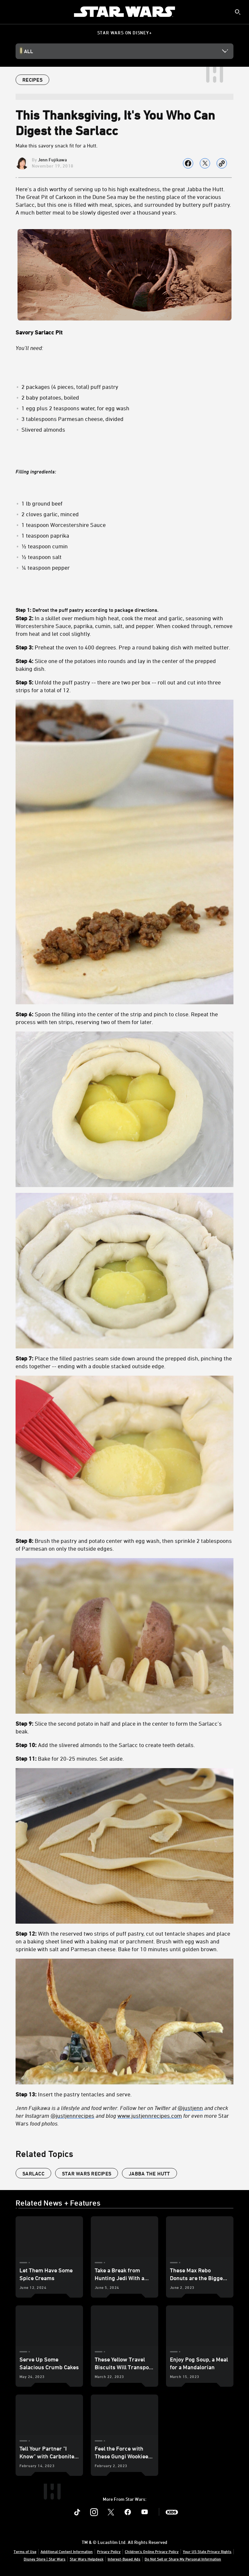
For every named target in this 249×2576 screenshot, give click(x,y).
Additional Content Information (67, 2551)
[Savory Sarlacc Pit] (124, 332)
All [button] (28, 51)
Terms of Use (25, 2551)
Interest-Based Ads (124, 2559)
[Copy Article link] (222, 163)
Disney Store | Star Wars (44, 2559)
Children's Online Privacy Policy (152, 2551)
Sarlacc (33, 2173)
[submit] (238, 12)
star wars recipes (86, 2173)
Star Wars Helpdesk (86, 2559)
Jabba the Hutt (149, 2173)
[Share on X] (205, 163)
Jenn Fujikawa (52, 159)
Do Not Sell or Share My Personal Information (183, 2559)
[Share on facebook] (188, 163)
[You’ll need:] (124, 348)
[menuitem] (10, 11)
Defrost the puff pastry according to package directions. (124, 1367)
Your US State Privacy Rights (207, 2551)
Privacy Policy (109, 2551)
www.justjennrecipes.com (149, 2115)
